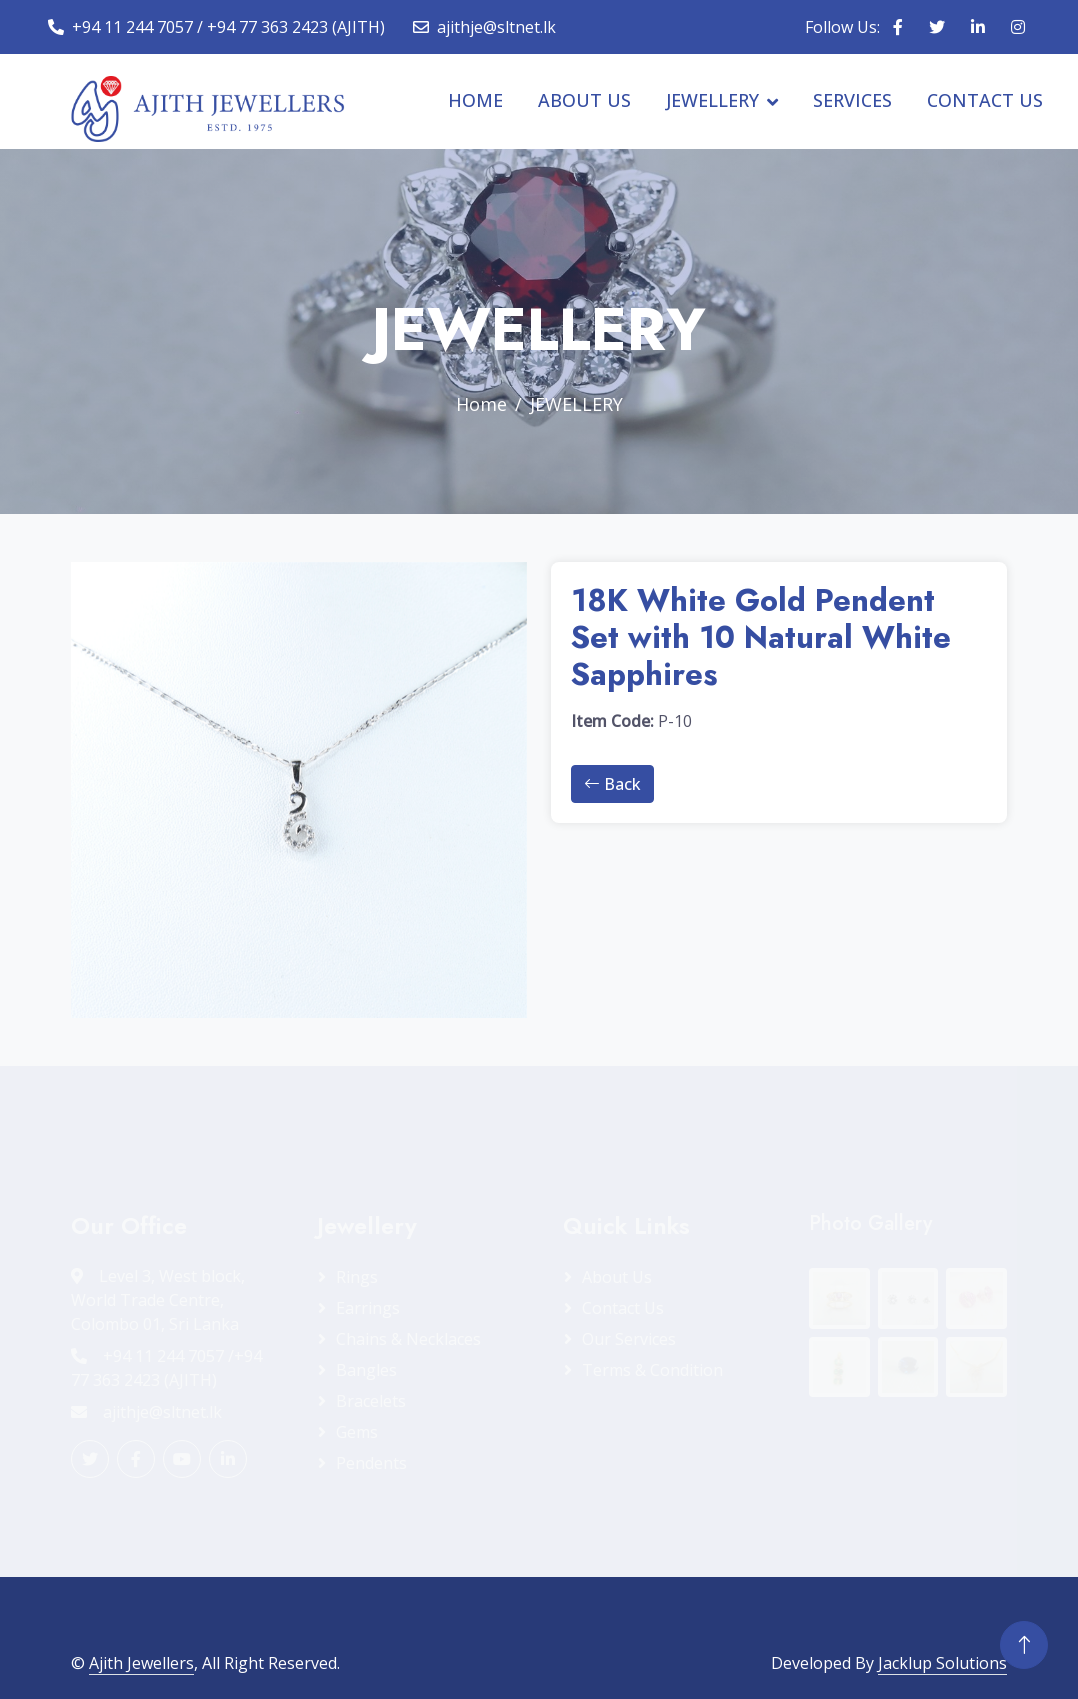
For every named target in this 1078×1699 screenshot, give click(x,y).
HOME (475, 100)
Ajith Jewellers (141, 1663)
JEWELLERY (712, 100)
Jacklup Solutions (942, 1663)
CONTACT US (985, 100)
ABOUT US (584, 100)
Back (612, 784)
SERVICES (852, 100)
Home (481, 404)
